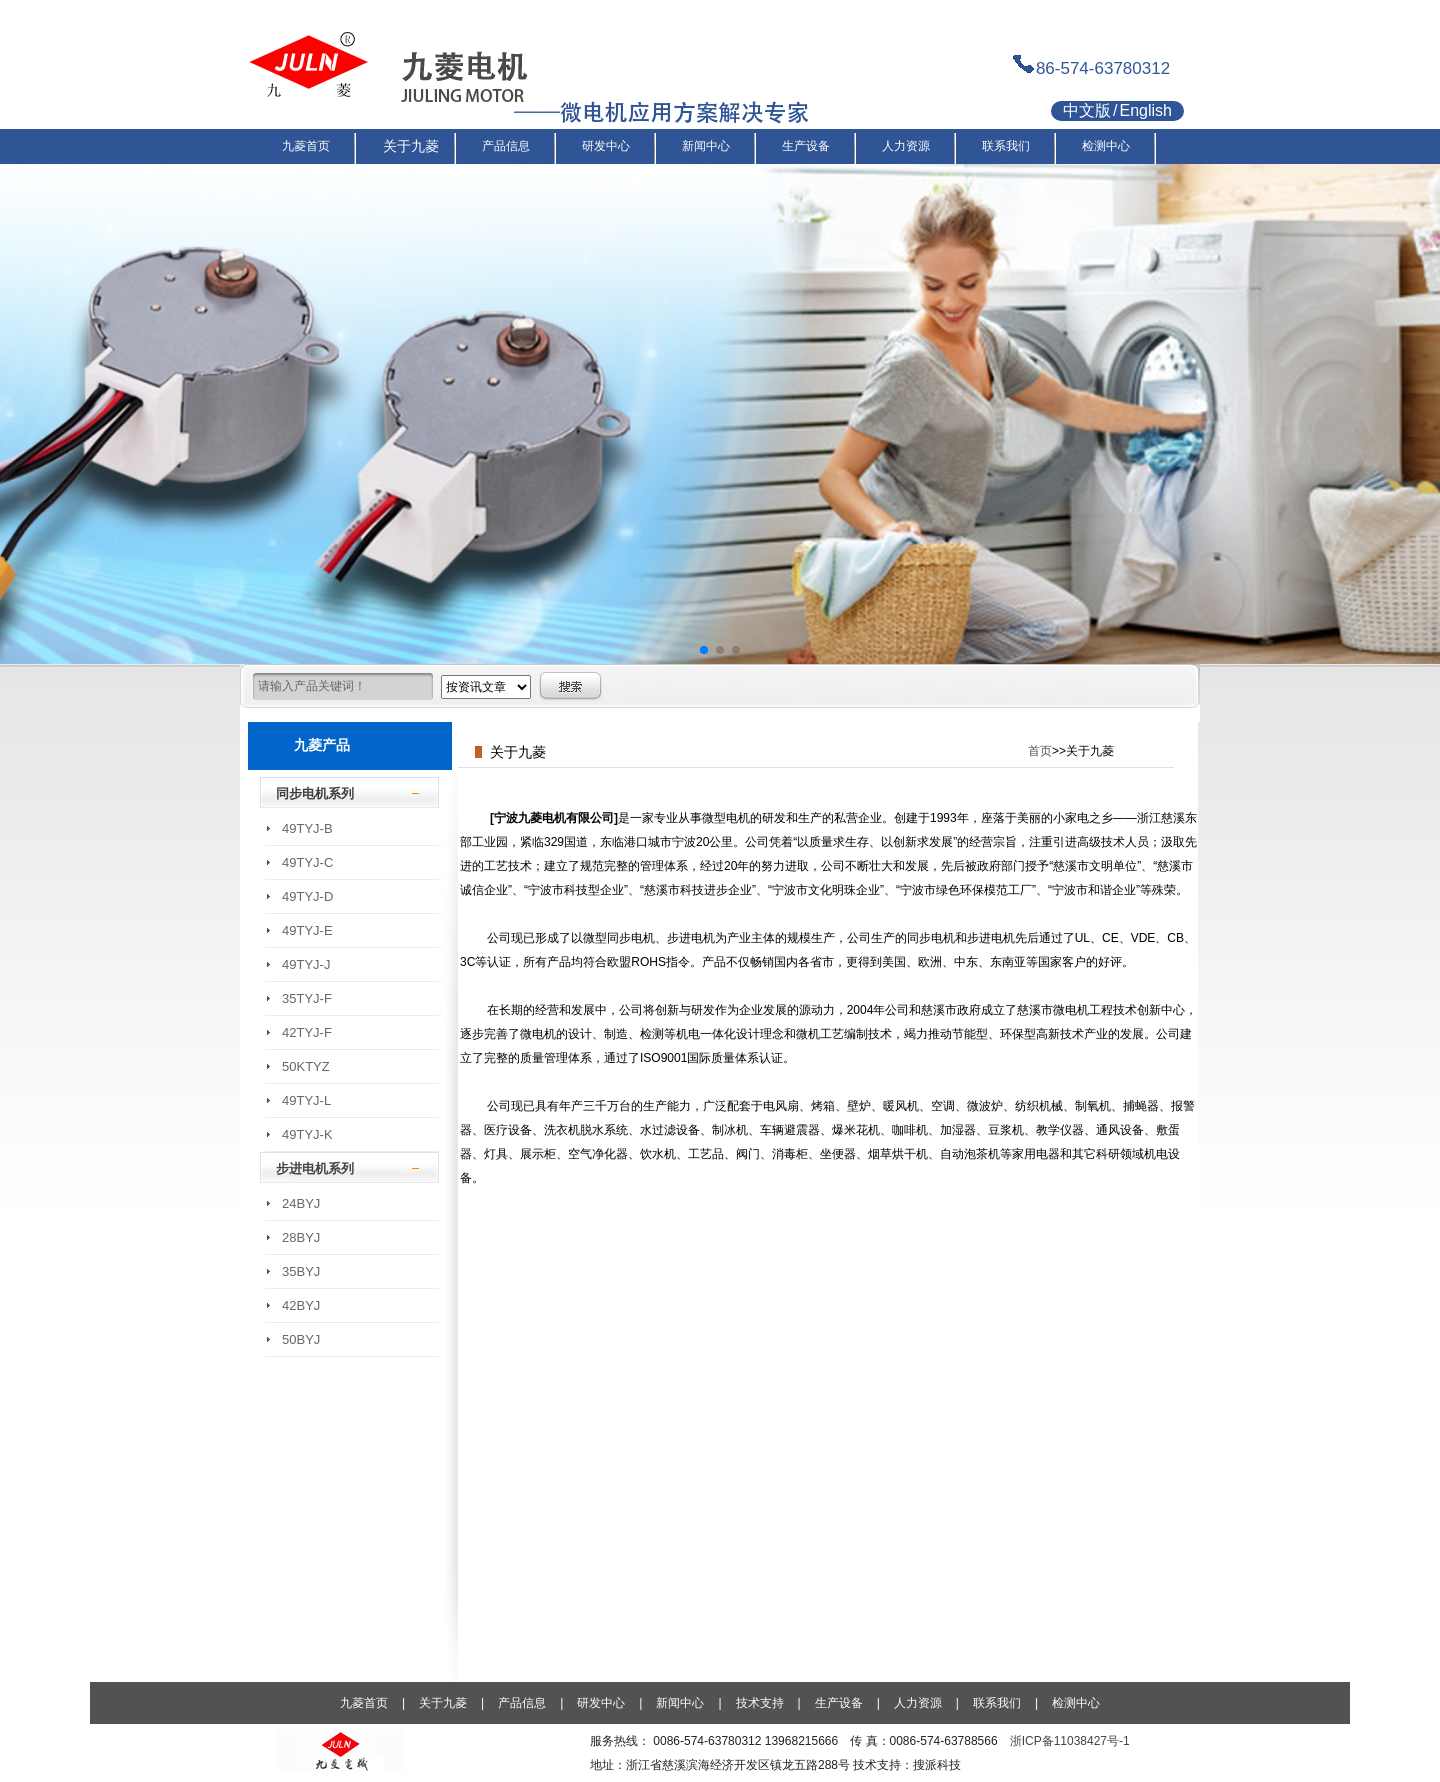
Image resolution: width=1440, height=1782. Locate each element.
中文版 (1087, 110)
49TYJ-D (307, 896)
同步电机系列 (315, 793)
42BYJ (301, 1305)
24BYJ (301, 1203)
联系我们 (997, 1703)
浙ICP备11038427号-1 (1070, 1741)
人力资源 (918, 1703)
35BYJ (301, 1271)
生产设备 (839, 1703)
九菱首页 (364, 1703)
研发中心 (601, 1703)
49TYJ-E (307, 930)
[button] (704, 650)
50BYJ (301, 1339)
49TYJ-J (306, 964)
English (1145, 110)
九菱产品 (322, 745)
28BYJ (301, 1237)
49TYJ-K (307, 1134)
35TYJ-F (307, 998)
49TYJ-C (307, 862)
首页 (1040, 751)
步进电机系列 (315, 1168)
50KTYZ (306, 1066)
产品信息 (522, 1703)
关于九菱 (443, 1703)
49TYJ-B (307, 828)
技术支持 (760, 1703)
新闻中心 (680, 1703)
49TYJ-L (306, 1100)
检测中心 (1076, 1703)
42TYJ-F (307, 1032)
